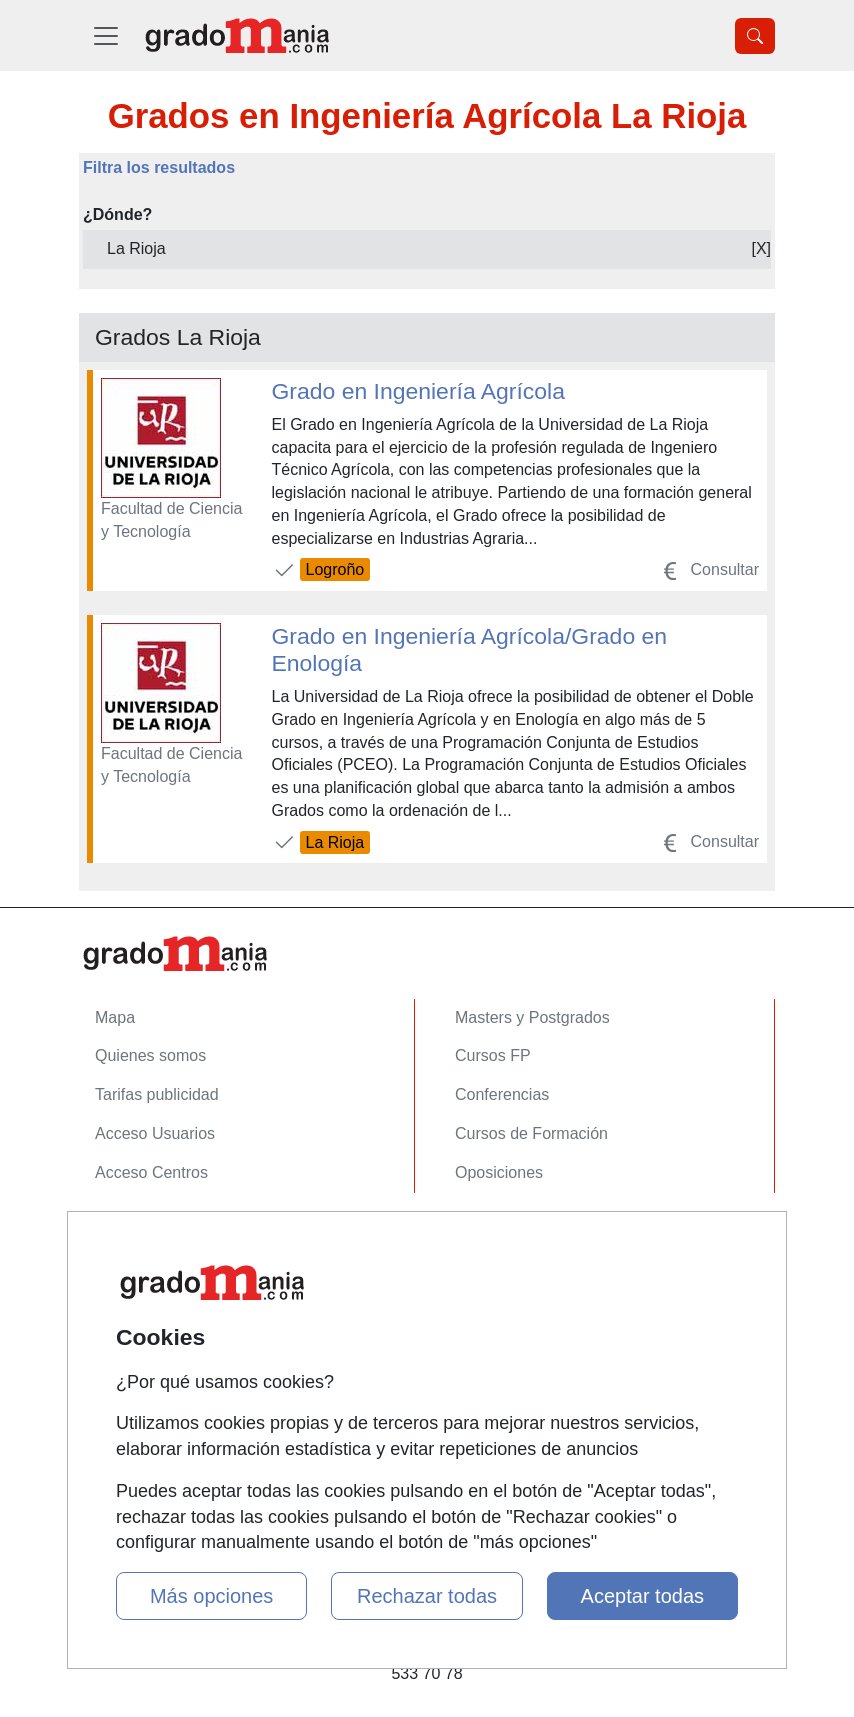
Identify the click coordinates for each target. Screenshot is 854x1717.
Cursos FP (493, 1055)
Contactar (129, 1234)
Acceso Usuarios (155, 1133)
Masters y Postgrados (532, 1017)
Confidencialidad (154, 1273)
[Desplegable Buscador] (755, 36)
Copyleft (124, 1350)
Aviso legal (133, 1311)
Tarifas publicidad (157, 1094)
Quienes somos (150, 1055)
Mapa (115, 1017)
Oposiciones (499, 1172)
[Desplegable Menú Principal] (106, 35)
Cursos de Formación (531, 1133)
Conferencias (502, 1094)
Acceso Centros (151, 1172)
